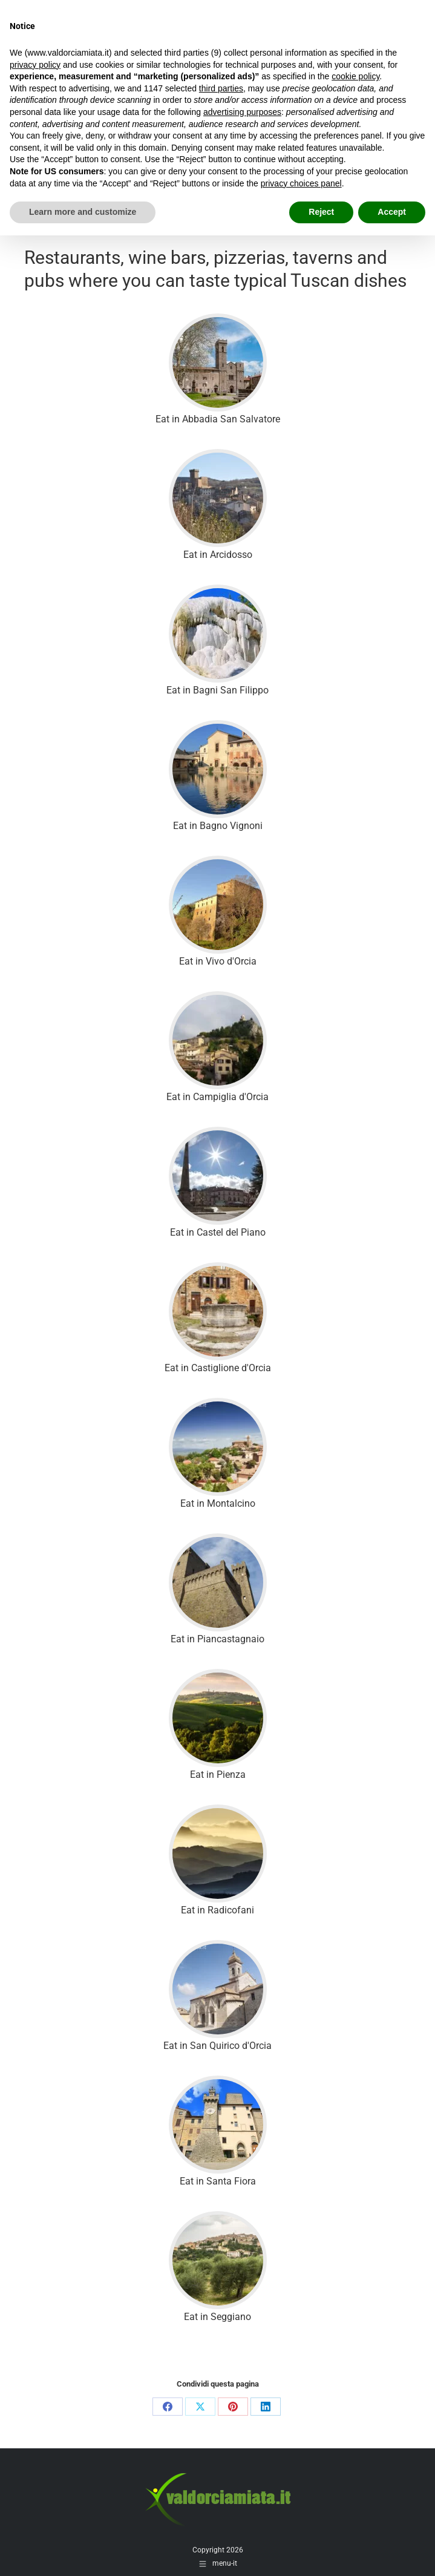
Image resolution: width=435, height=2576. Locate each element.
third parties (221, 88)
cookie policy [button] (355, 76)
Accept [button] (392, 212)
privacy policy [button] (35, 65)
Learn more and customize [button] (82, 212)
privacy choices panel (301, 183)
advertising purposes (242, 112)
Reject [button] (321, 212)
